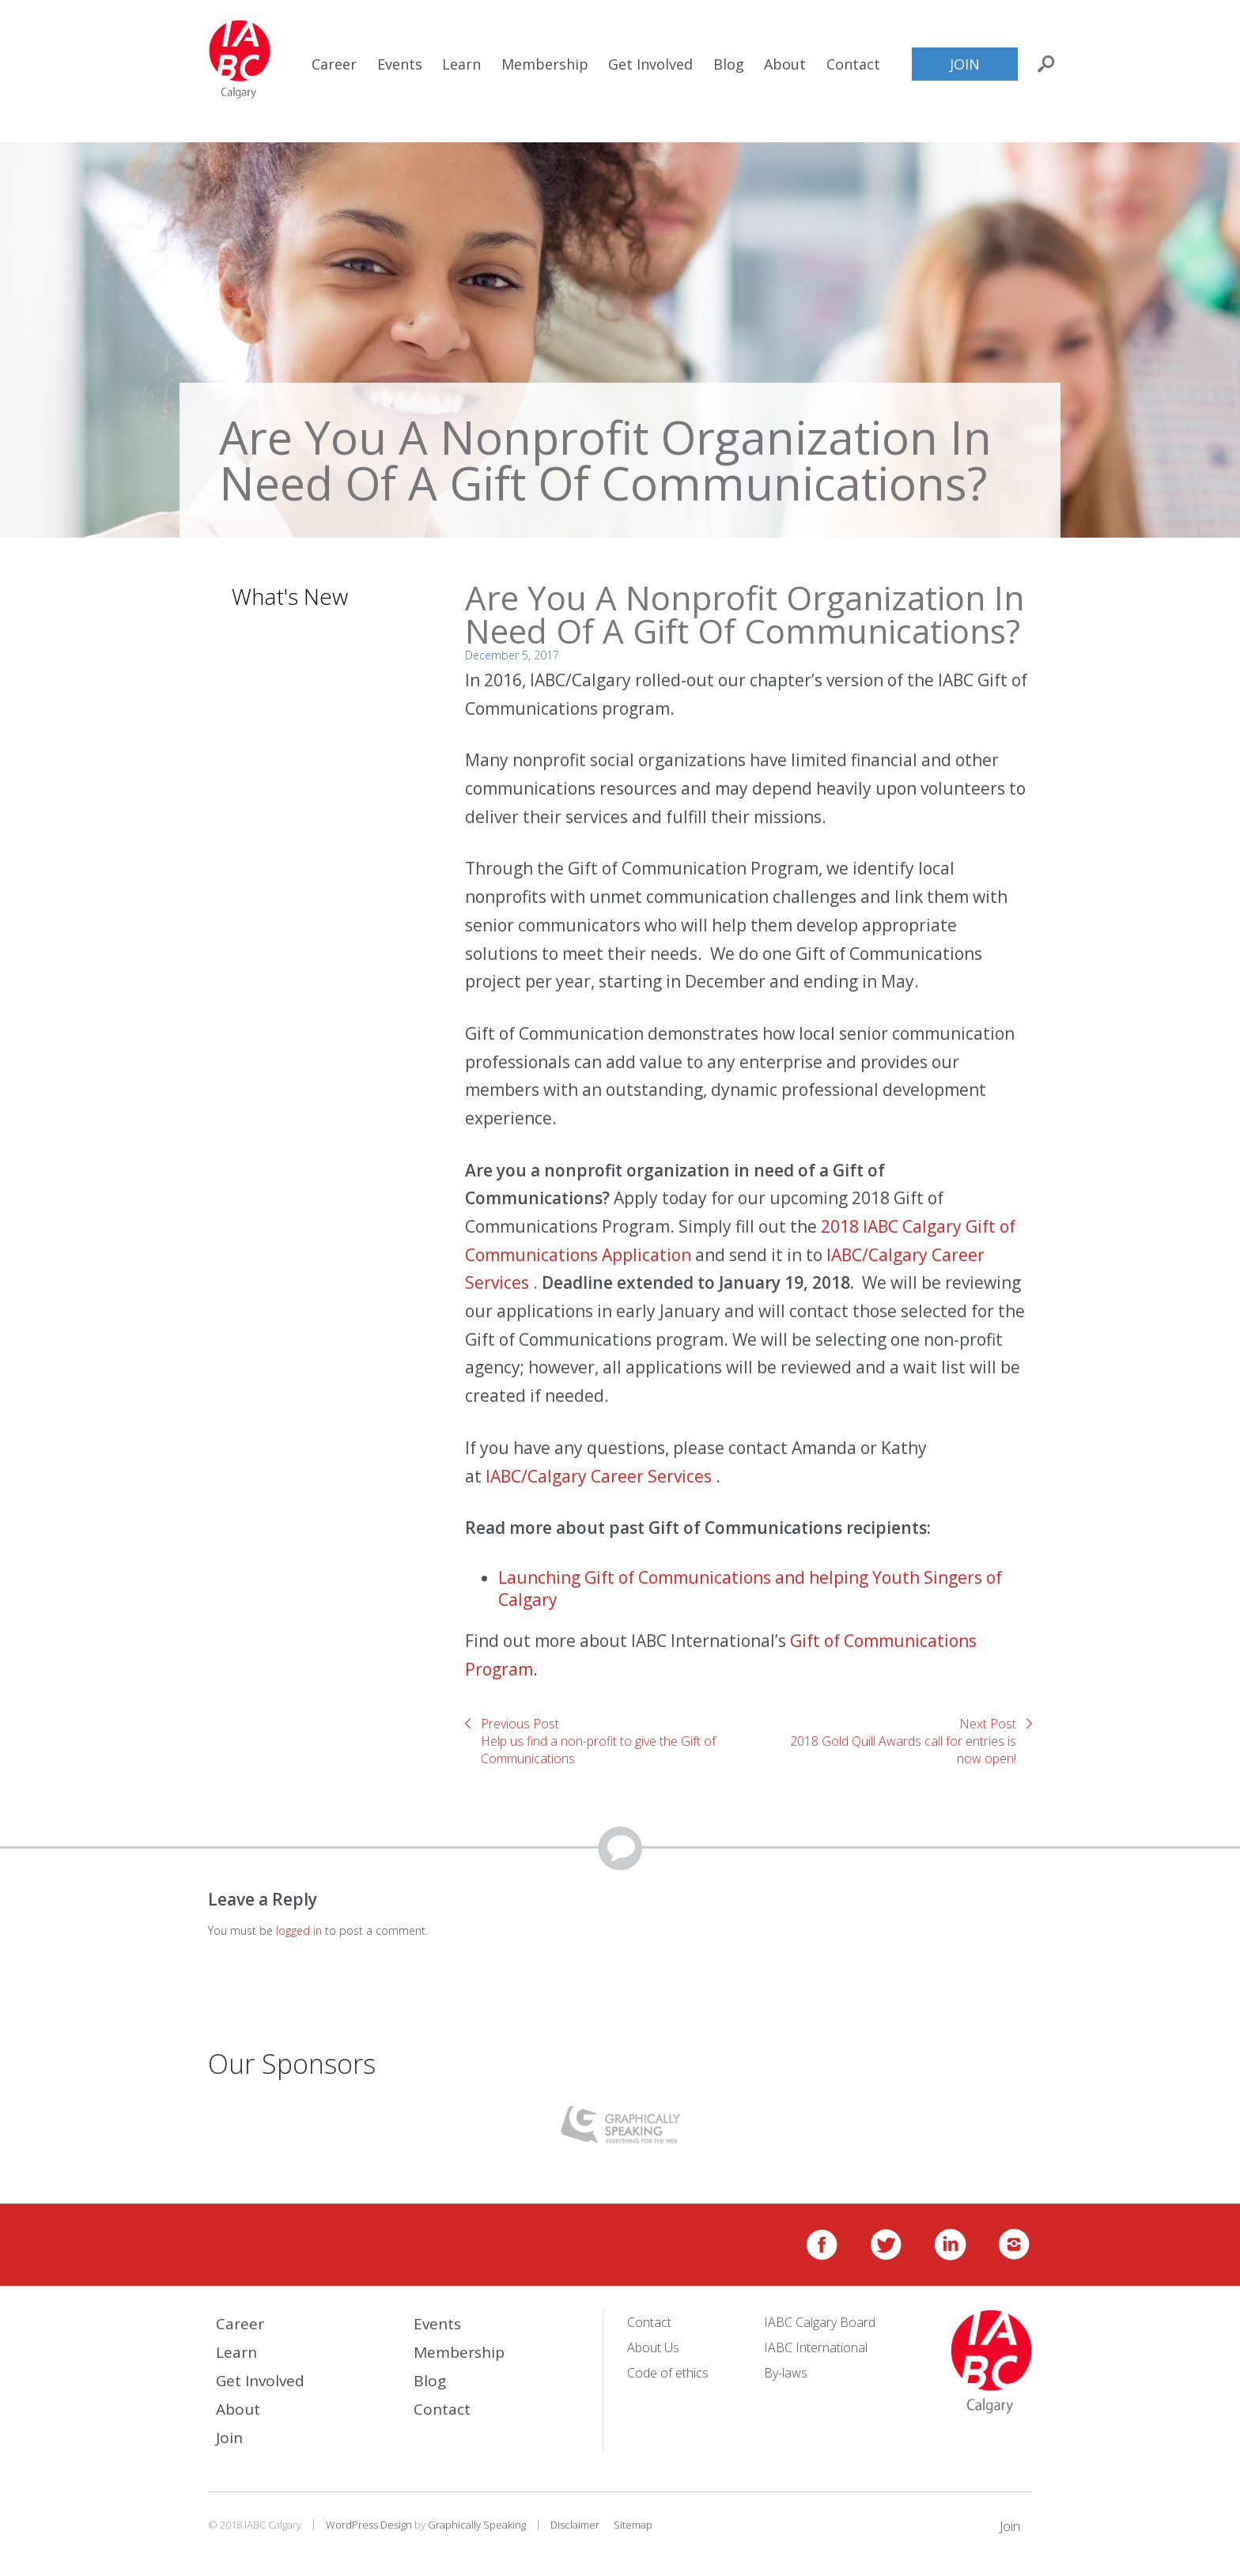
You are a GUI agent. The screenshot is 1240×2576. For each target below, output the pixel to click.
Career (334, 64)
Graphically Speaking (477, 2524)
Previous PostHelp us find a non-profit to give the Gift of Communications (598, 1741)
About (785, 64)
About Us (653, 2347)
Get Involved (650, 64)
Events (399, 64)
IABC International (816, 2347)
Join (965, 64)
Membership (544, 64)
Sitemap (633, 2524)
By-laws (785, 2372)
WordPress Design (369, 2524)
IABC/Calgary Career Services (601, 1476)
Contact (853, 64)
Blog (728, 64)
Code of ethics (668, 2372)
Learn (461, 64)
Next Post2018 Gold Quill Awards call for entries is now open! (903, 1741)
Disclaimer (574, 2524)
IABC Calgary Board (819, 2322)
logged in (299, 1930)
